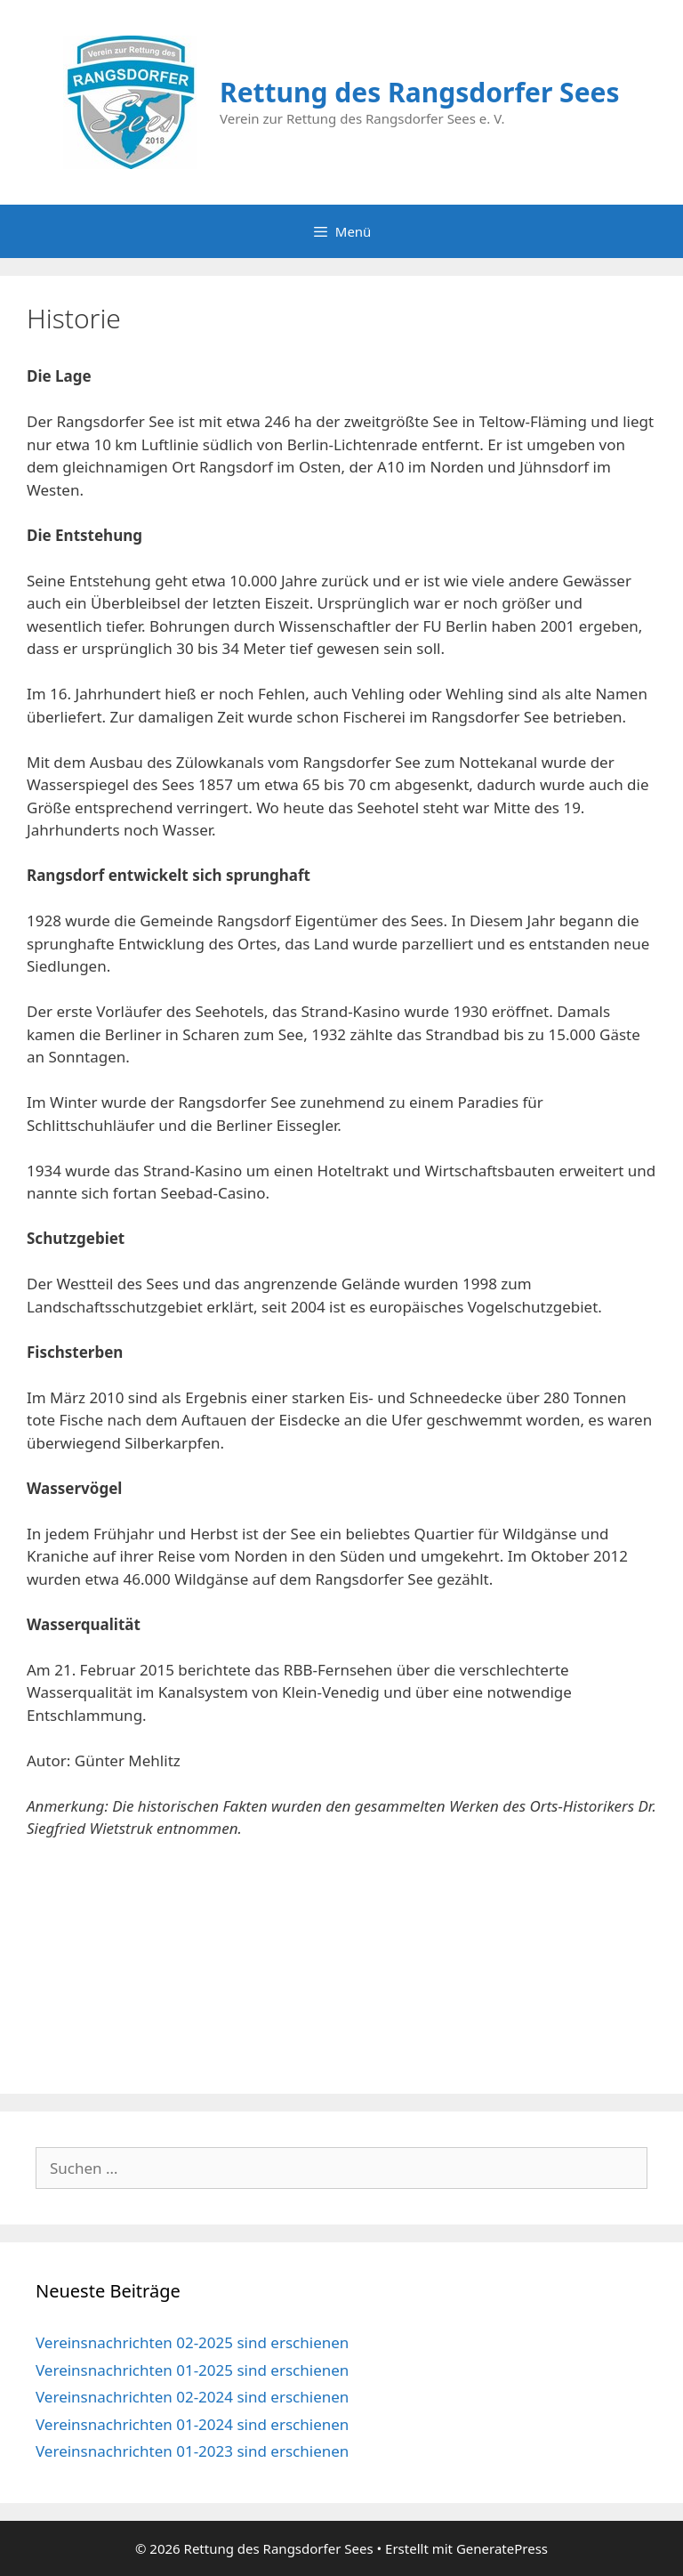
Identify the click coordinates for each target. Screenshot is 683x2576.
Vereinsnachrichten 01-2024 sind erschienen (192, 2424)
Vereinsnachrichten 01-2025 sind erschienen (192, 2370)
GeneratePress (502, 2548)
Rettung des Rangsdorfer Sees (420, 92)
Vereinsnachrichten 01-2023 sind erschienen (192, 2451)
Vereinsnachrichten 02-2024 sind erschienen (192, 2396)
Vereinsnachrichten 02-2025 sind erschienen (192, 2342)
